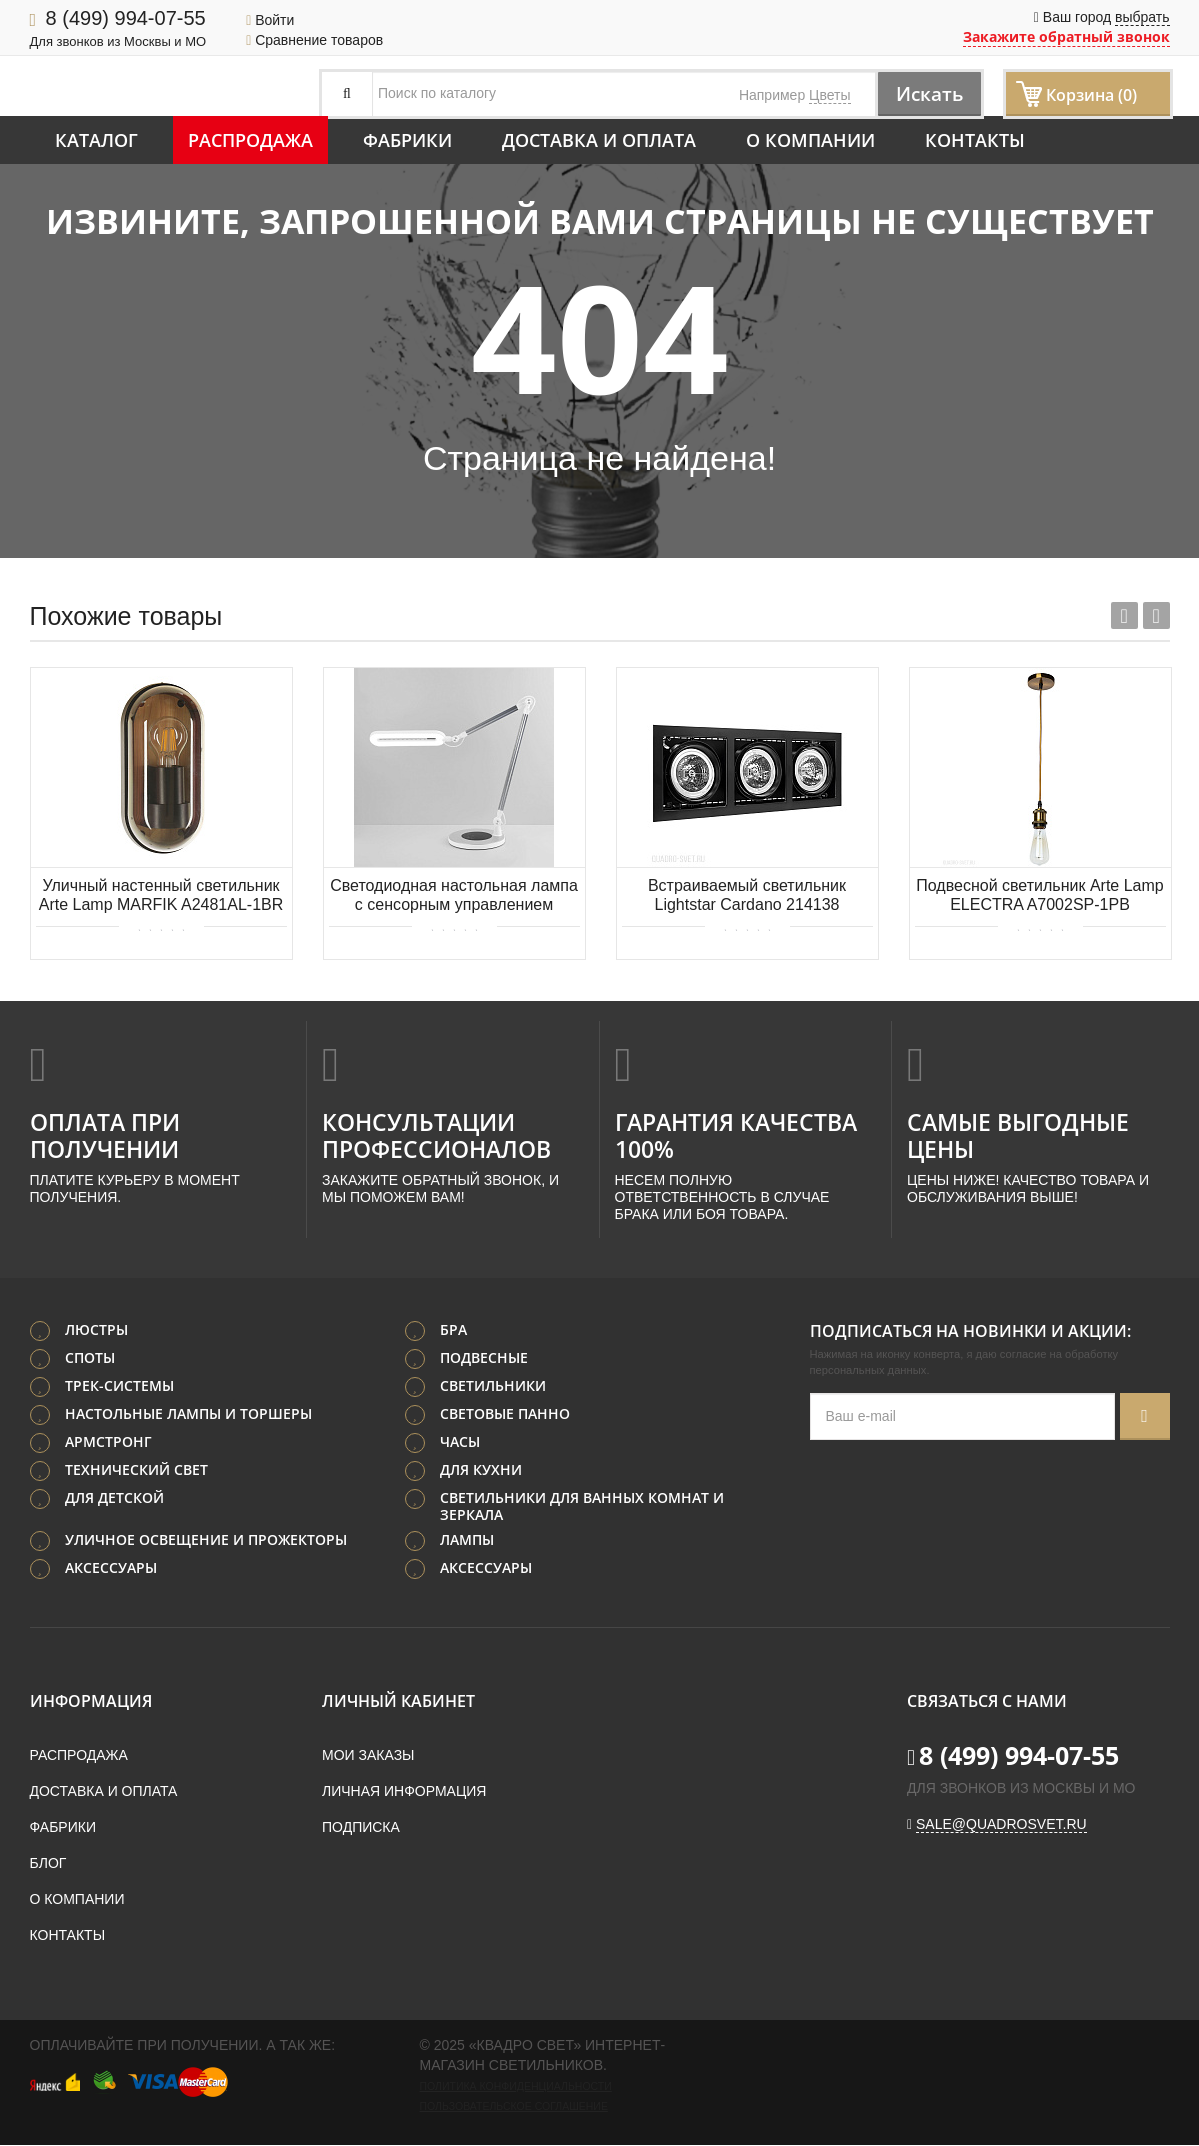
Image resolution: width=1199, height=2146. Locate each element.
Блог (48, 1864)
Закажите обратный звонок (1066, 36)
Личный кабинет (398, 1702)
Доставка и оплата (599, 140)
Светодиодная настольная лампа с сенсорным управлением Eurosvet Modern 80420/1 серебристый (454, 896)
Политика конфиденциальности (516, 2087)
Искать (925, 93)
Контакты (975, 140)
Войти (270, 20)
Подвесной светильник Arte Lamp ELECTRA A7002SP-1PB (1039, 895)
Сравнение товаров (314, 40)
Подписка (361, 1828)
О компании (810, 140)
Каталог (96, 140)
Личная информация (404, 1792)
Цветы (829, 95)
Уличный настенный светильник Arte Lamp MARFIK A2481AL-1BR (161, 895)
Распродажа (250, 140)
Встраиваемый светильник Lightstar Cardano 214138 (747, 895)
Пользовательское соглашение (514, 2107)
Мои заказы (368, 1756)
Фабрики (407, 140)
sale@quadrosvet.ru (1001, 1825)
